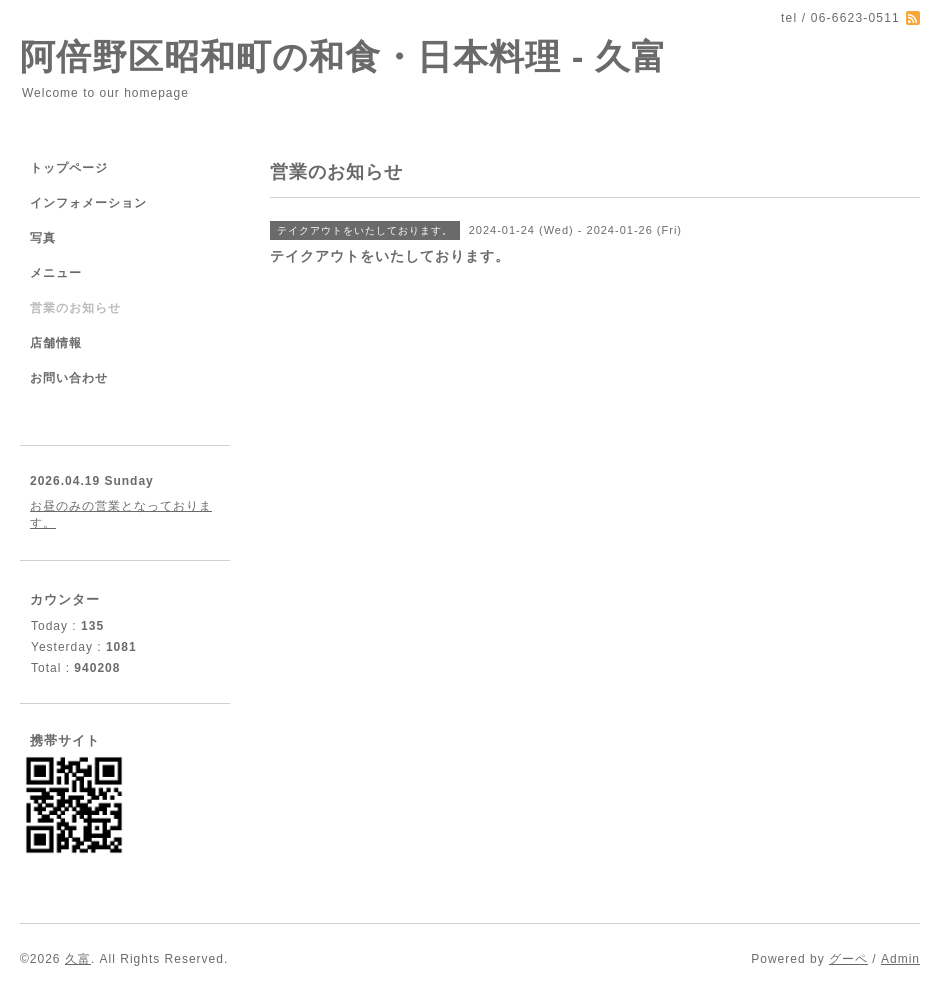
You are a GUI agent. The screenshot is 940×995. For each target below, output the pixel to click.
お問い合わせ (69, 378)
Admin (900, 959)
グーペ (848, 959)
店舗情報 (56, 343)
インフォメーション (88, 203)
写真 (43, 238)
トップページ (69, 168)
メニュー (56, 273)
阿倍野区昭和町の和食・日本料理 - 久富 (343, 56)
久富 (78, 959)
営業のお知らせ (75, 308)
